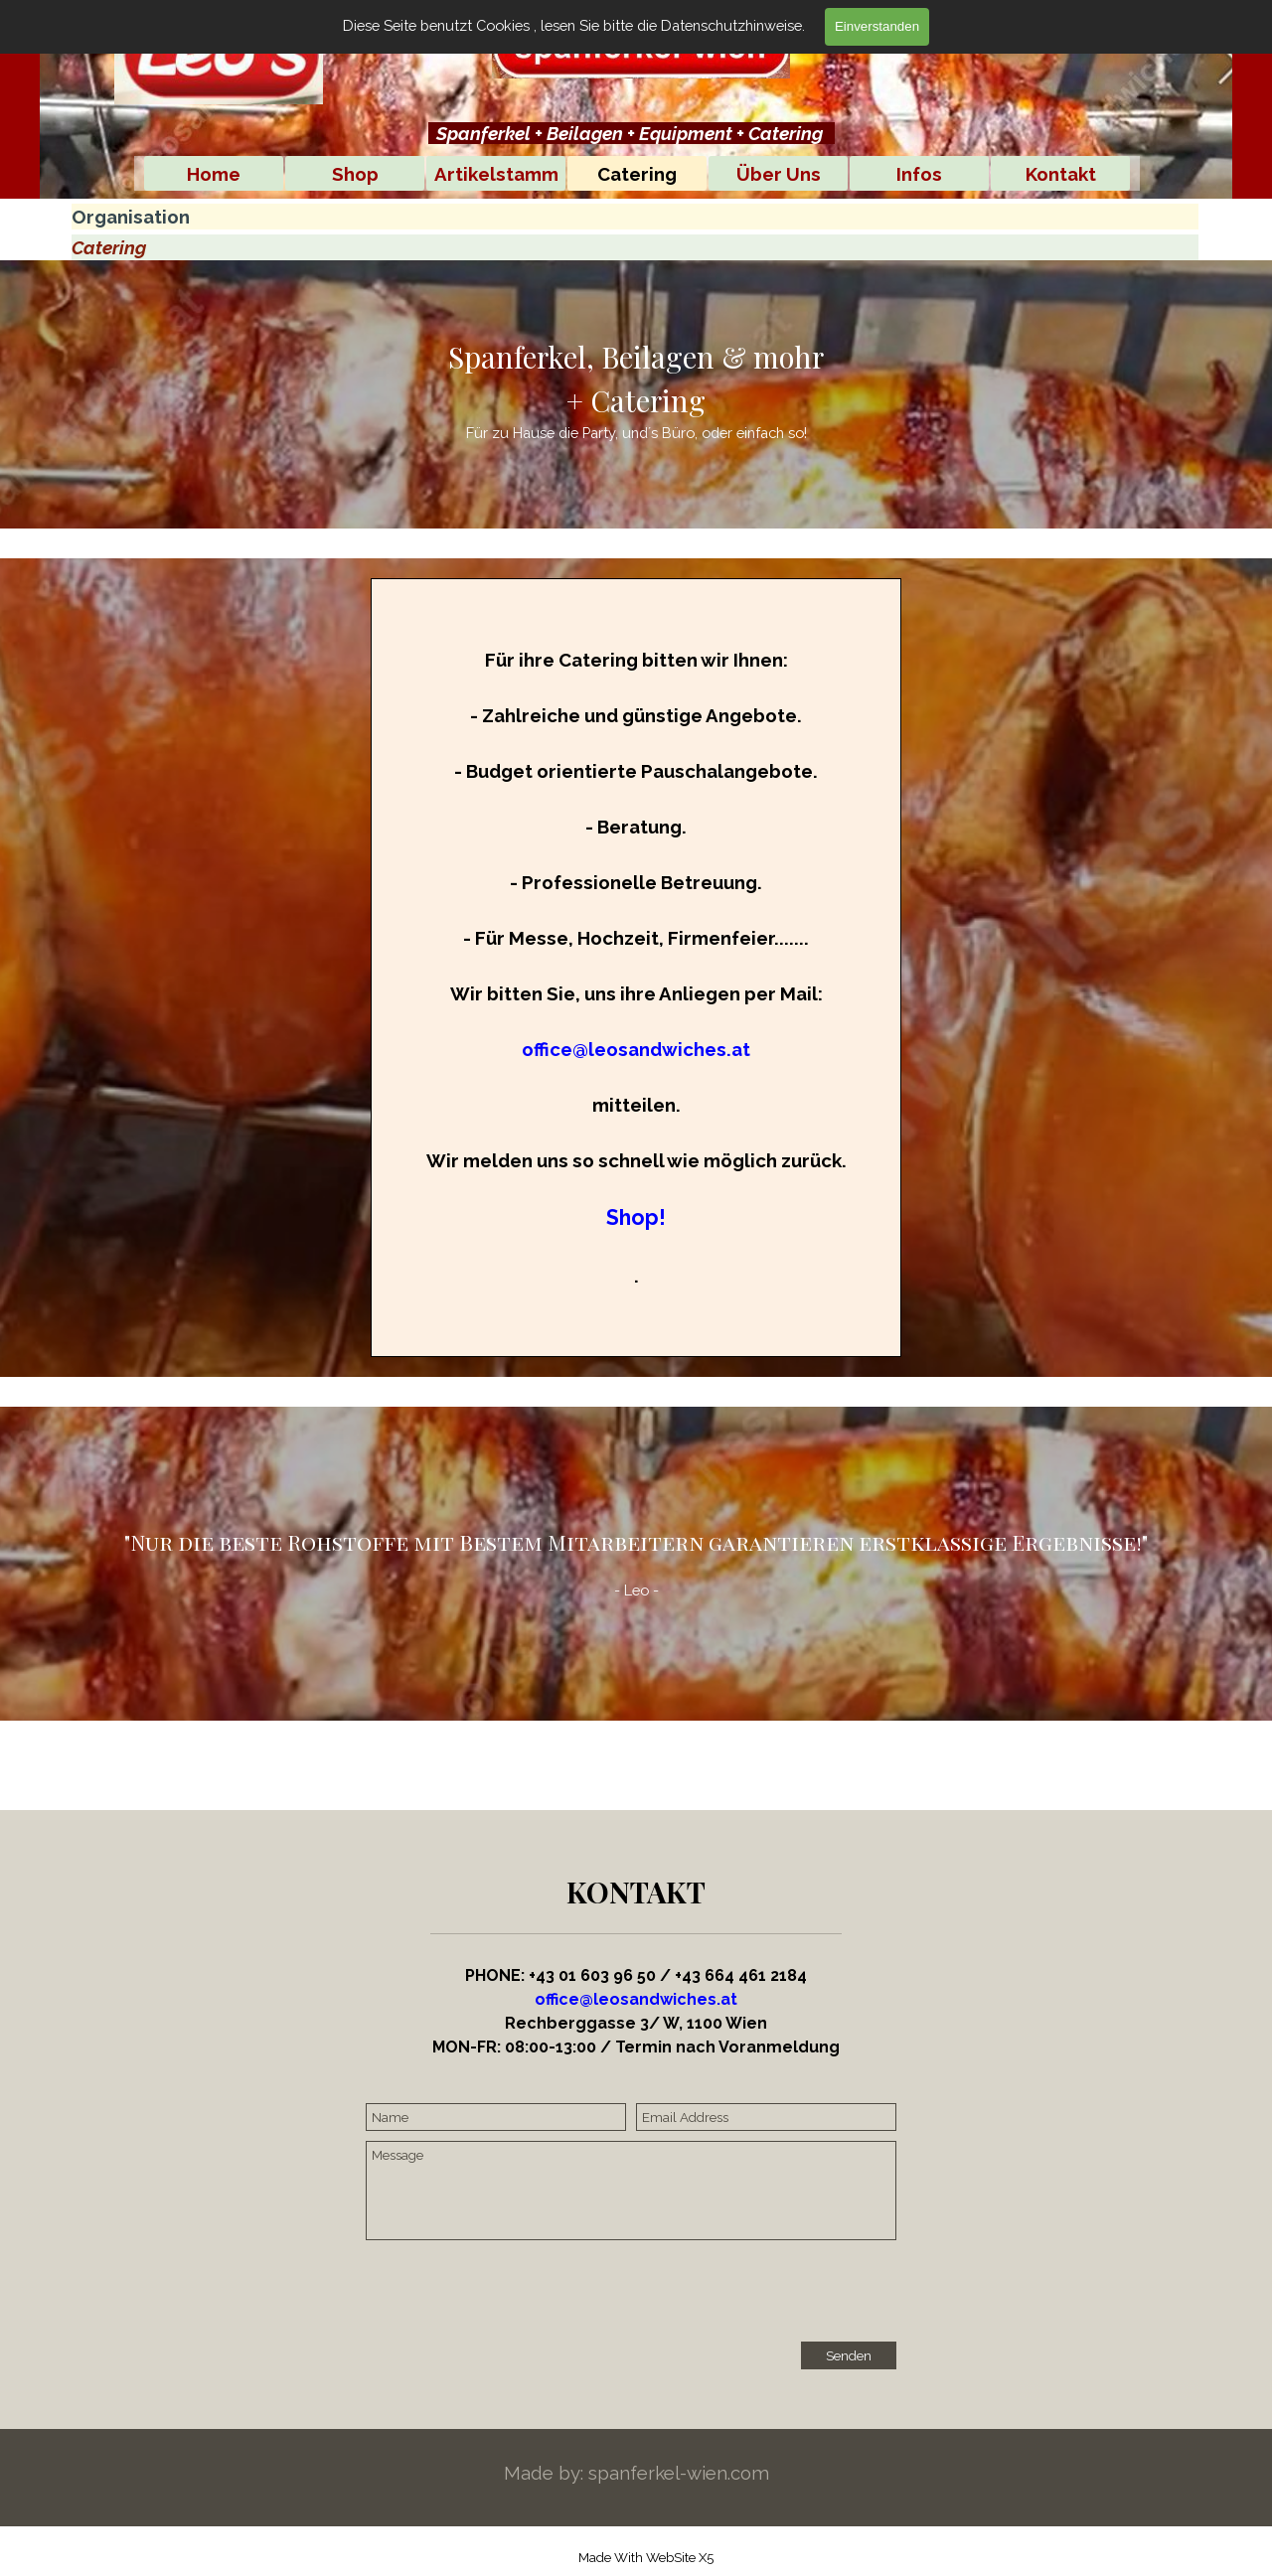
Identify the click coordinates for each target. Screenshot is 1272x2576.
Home (213, 174)
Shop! (636, 1217)
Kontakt (1061, 174)
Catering (637, 174)
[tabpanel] (631, 133)
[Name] (496, 2117)
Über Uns (778, 174)
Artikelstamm (496, 174)
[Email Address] (766, 2117)
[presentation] (517, 2293)
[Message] (631, 2190)
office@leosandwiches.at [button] (636, 1049)
